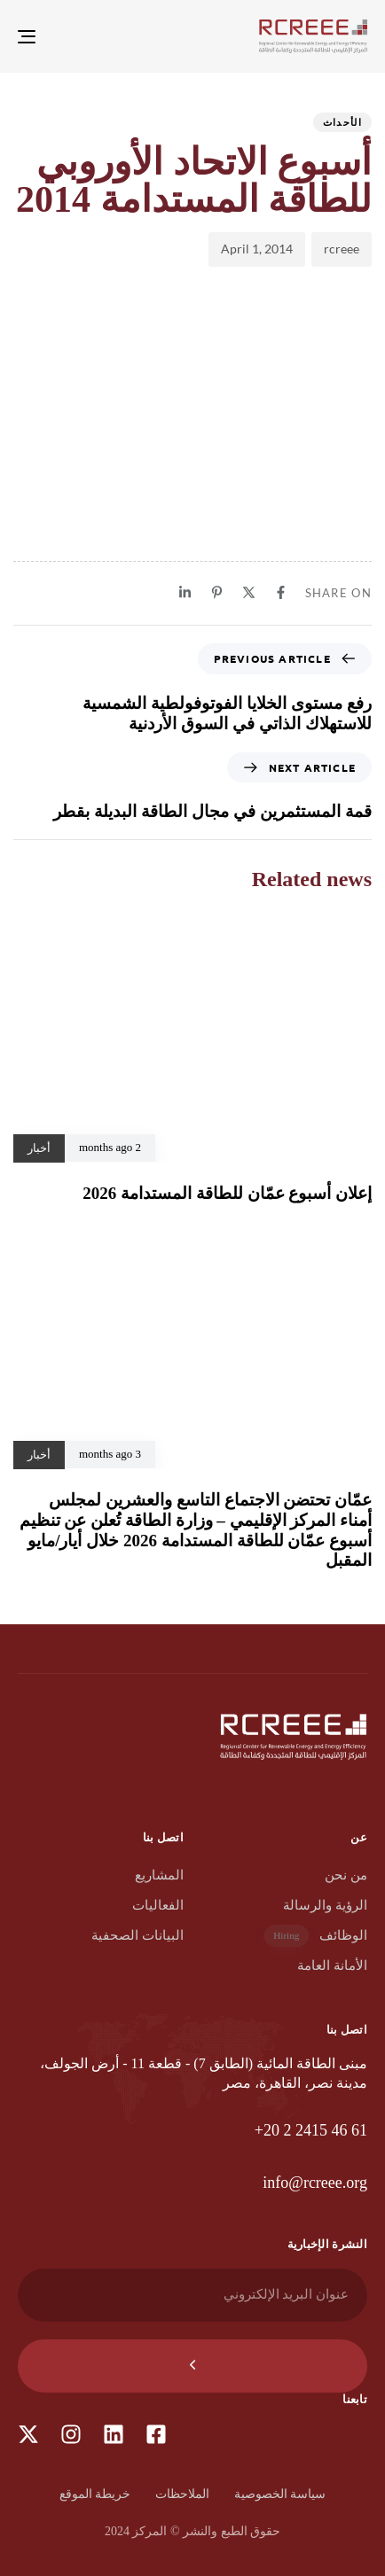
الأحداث (342, 122)
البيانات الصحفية (137, 1935)
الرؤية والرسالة (325, 1905)
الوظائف (315, 1936)
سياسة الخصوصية (280, 2494)
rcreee (341, 248)
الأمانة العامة (332, 1965)
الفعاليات (158, 1905)
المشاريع (159, 1875)
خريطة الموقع (95, 2494)
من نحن (346, 1875)
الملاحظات (182, 2494)
